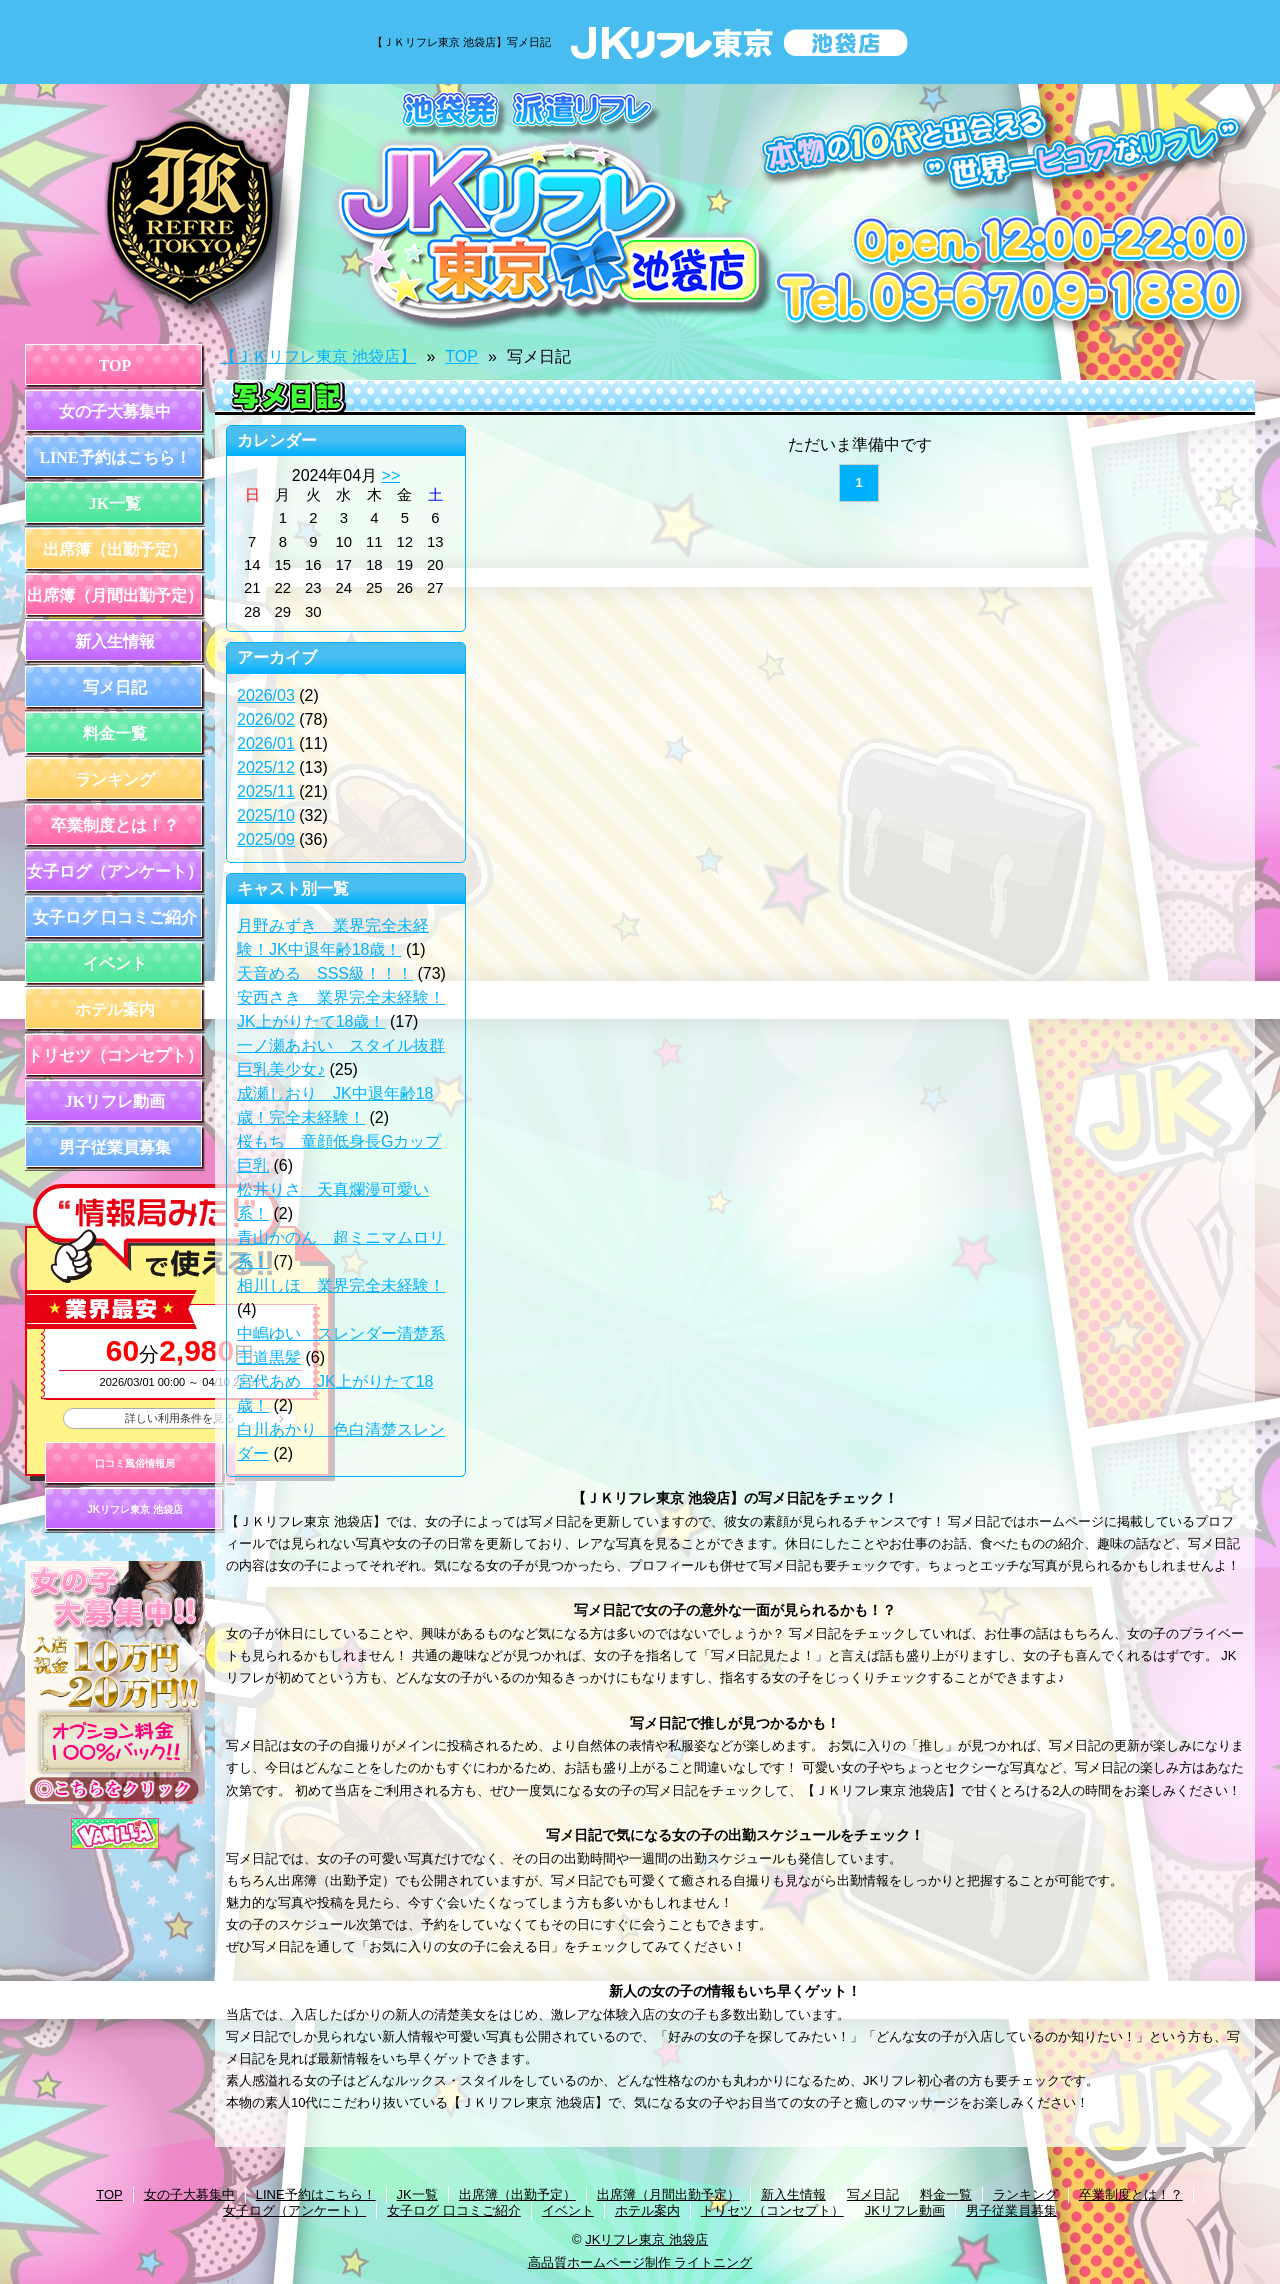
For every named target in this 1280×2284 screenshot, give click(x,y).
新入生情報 (115, 641)
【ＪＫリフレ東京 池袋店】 (318, 356)
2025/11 (266, 791)
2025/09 (266, 839)
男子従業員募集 (115, 1147)
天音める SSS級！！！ (325, 973)
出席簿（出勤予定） (115, 549)
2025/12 (266, 767)
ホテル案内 (115, 1009)
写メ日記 (115, 687)
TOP (115, 365)
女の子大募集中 (115, 411)
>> (391, 475)
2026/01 (266, 743)
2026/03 (266, 695)
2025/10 (266, 815)
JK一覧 (115, 503)
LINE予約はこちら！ (114, 457)
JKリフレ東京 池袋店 (135, 1509)
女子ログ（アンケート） (115, 871)
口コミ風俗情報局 (135, 1463)
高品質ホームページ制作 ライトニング (640, 2262)
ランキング (115, 779)
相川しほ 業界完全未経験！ (341, 1285)
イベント (115, 963)
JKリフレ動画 (115, 1101)
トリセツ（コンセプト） (115, 1055)
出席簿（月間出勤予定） (115, 595)
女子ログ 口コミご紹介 (115, 917)
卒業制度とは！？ (115, 825)
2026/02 (266, 719)
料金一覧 (115, 733)
